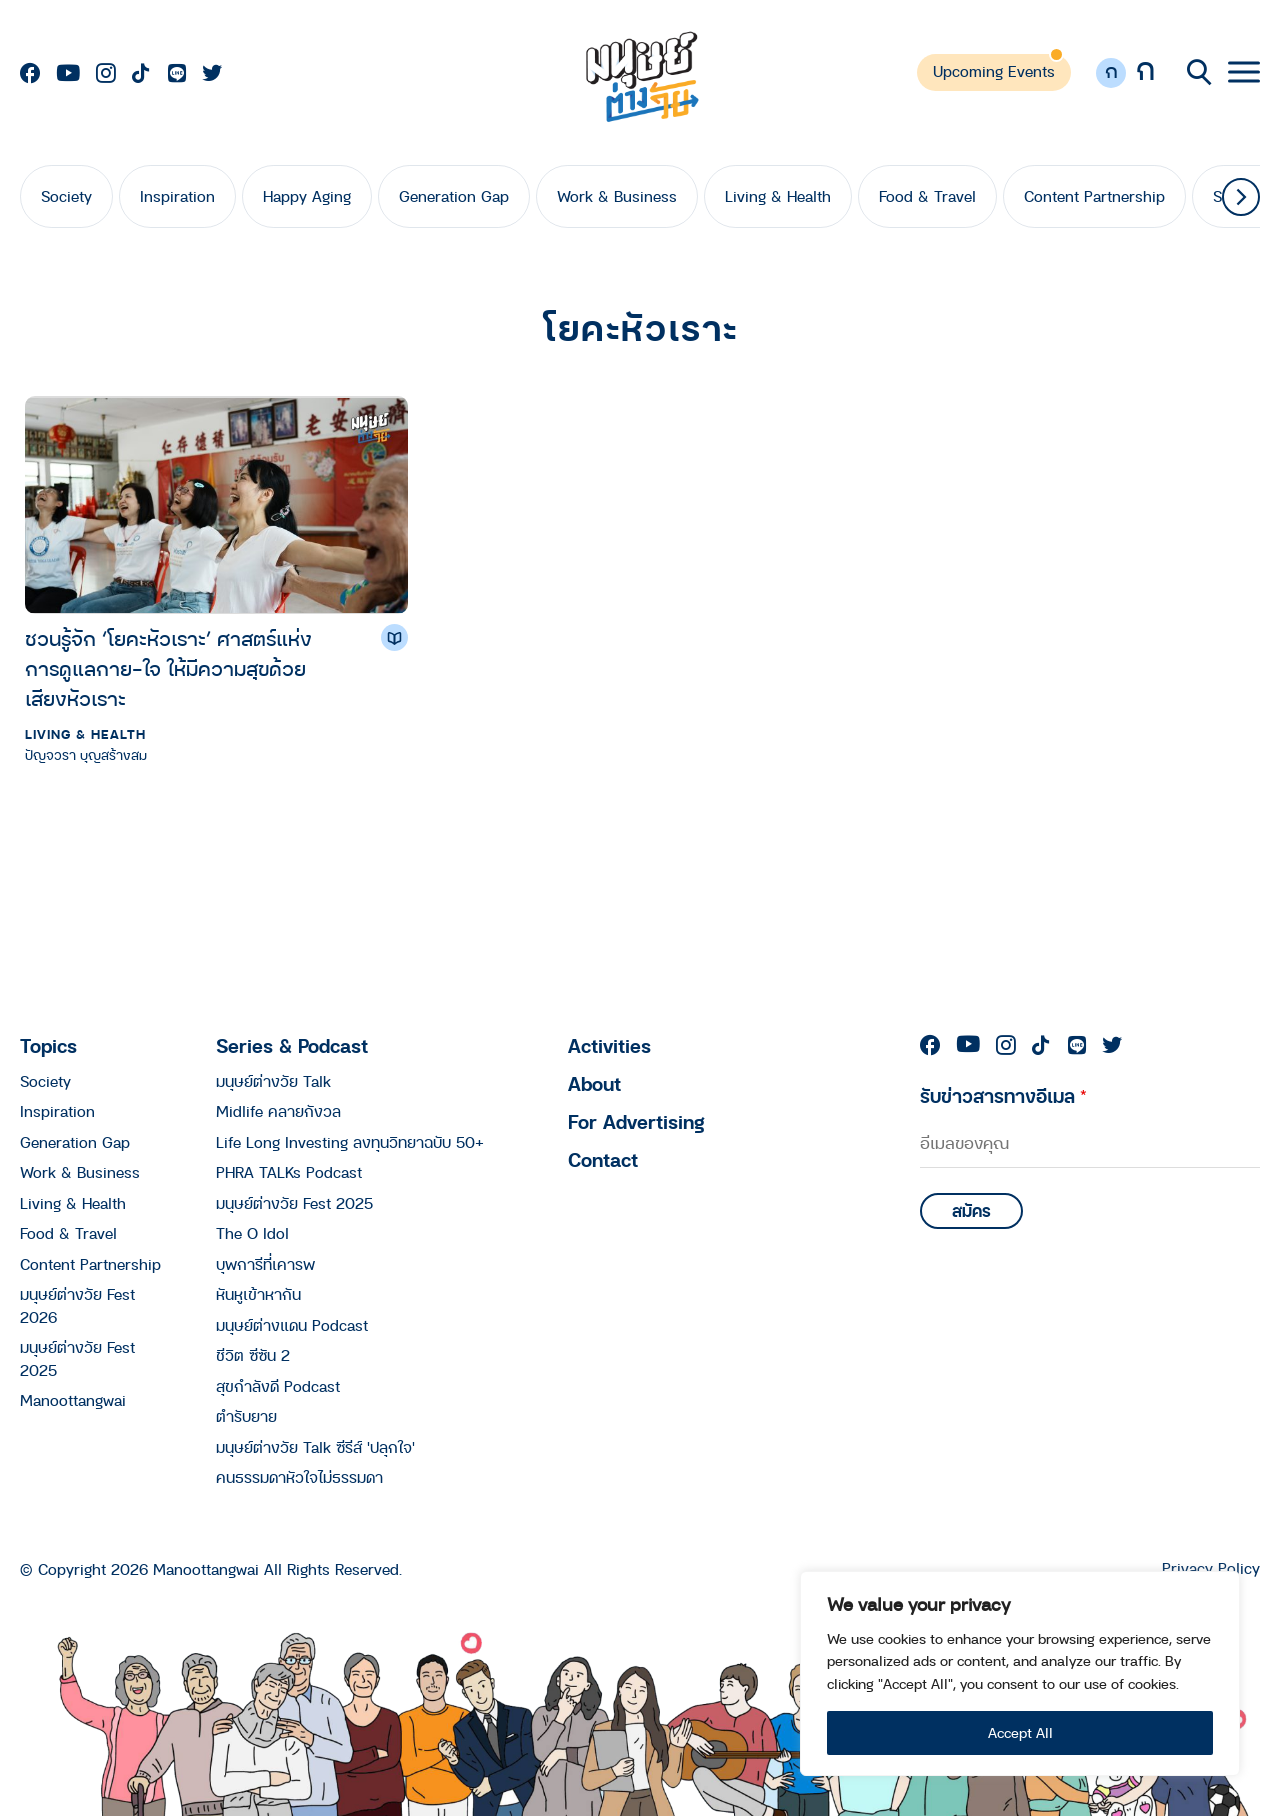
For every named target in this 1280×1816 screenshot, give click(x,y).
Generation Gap (454, 196)
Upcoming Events (994, 71)
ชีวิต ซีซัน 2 (253, 1355)
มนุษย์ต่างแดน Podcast (292, 1325)
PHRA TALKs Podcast (289, 1172)
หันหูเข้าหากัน (258, 1294)
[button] (1241, 197)
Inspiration (177, 196)
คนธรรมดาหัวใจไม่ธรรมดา (299, 1477)
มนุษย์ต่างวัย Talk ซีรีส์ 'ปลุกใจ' (315, 1447)
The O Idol (252, 1233)
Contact (603, 1159)
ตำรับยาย (246, 1416)
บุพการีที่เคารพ (265, 1264)
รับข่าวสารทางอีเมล (1003, 1095)
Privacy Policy (1211, 1568)
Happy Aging (307, 196)
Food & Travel (927, 196)
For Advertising (636, 1121)
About (594, 1083)
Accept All (1020, 1732)
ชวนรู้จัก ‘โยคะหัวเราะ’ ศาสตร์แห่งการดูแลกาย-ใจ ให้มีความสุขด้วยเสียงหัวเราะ (168, 668)
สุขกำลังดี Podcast (278, 1386)
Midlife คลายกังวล (278, 1111)
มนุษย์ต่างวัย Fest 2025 (294, 1203)
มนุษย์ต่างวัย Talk (273, 1081)
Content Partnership (1094, 196)
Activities (609, 1045)
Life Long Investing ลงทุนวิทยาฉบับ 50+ (350, 1142)
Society (66, 196)
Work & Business (617, 196)
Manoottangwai (73, 1400)
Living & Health (778, 196)
